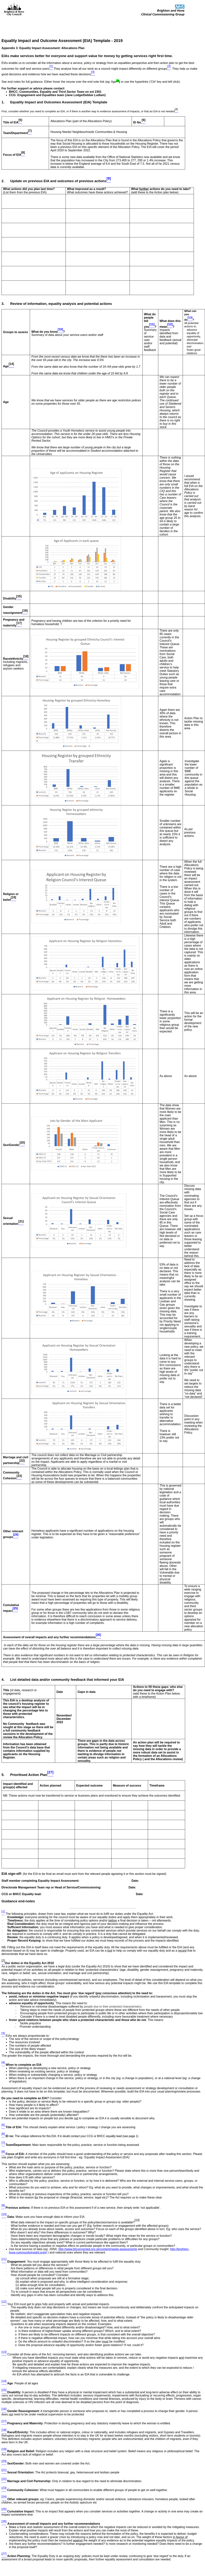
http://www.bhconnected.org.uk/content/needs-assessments (97, 2249)
